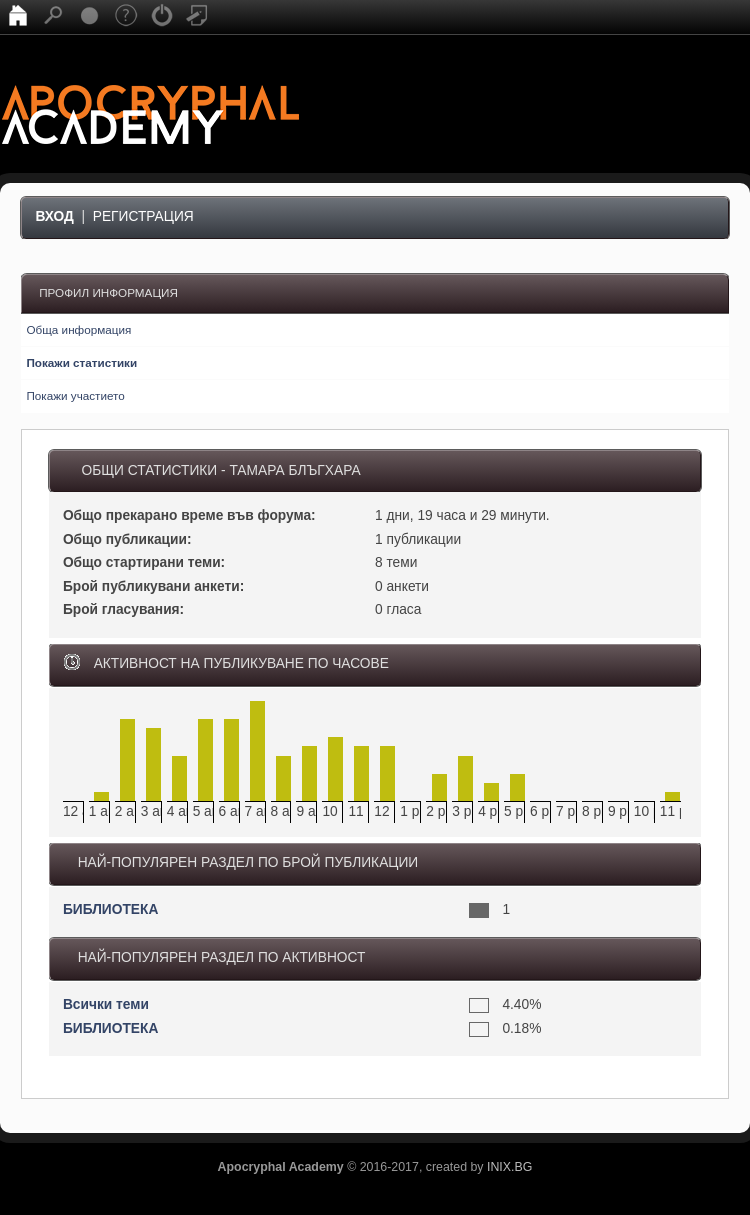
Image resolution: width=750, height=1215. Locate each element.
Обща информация (78, 329)
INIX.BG (509, 1167)
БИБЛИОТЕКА (110, 909)
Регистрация (143, 216)
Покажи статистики (81, 362)
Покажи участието (75, 395)
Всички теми (106, 1004)
